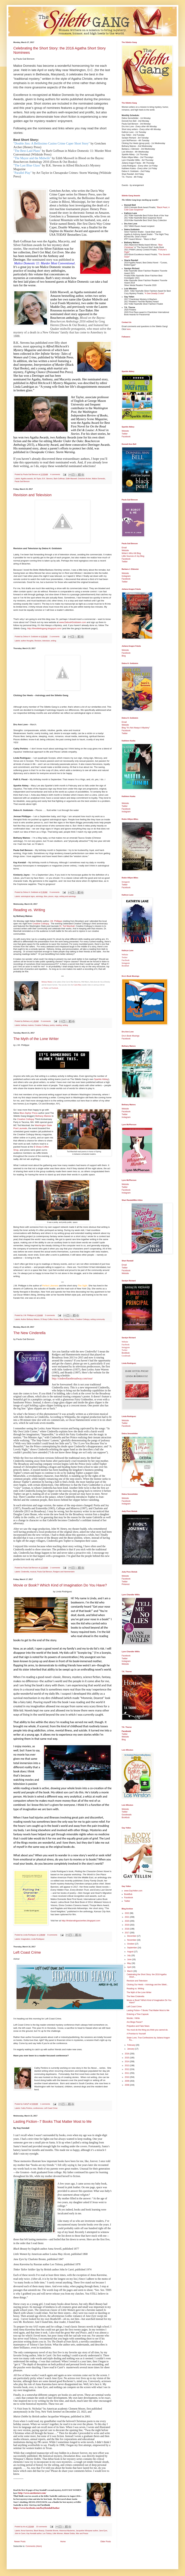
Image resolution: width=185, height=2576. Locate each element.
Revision (37, 641)
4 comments (55, 474)
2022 (127, 1913)
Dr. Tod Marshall (66, 926)
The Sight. (83, 1285)
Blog (124, 656)
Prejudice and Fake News (138, 2026)
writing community (97, 1319)
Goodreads (126, 1356)
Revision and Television (32, 495)
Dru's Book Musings (130, 1036)
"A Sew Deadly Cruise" (154, 293)
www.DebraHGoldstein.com (72, 622)
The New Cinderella (29, 1333)
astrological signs (28, 896)
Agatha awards (27, 479)
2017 (127, 1933)
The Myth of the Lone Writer (36, 1039)
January (131, 2049)
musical (33, 1572)
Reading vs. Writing (29, 910)
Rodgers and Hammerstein (64, 1572)
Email (124, 547)
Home (63, 2541)
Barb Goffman (59, 479)
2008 (127, 2085)
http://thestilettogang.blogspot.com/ (44, 628)
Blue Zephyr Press (29, 1113)
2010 (127, 2077)
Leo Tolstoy (47, 2533)
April (129, 1967)
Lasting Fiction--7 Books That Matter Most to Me (52, 2121)
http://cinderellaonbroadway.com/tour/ (72, 1378)
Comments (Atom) (34, 2546)
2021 (127, 1917)
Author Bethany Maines (30, 1319)
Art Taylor (37, 479)
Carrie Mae (77, 985)
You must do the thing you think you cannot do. (147, 2030)
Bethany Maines (47, 982)
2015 (127, 2058)
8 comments (52, 1935)
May (129, 1963)
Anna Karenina (27, 2531)
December (132, 1936)
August (130, 1951)
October (131, 1944)
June (129, 1959)
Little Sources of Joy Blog (133, 556)
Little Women (57, 2533)
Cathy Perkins (26, 2108)
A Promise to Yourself (136, 2034)
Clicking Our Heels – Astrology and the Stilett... (147, 1984)
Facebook (55, 988)
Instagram (126, 576)
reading (59, 1025)
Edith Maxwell (71, 479)
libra (45, 896)
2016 (127, 2054)
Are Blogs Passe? (134, 2022)
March (130, 1971)
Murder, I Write (133, 2018)
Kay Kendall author (34, 2533)
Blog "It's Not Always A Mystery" (136, 728)
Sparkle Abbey (101, 1079)
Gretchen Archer (84, 479)
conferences (38, 2108)
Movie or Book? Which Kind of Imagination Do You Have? (60, 1585)
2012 (127, 2069)
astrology (39, 896)
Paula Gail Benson (22, 481)
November (132, 1940)
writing (53, 641)
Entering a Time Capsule (137, 2014)
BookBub (128, 1894)
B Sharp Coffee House (49, 1319)
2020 (127, 1921)
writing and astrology (67, 896)
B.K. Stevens (47, 479)
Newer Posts (20, 2541)
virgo (56, 896)
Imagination (25, 1939)
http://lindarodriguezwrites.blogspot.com (81, 1920)
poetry (52, 1025)
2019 (127, 1925)
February (131, 2045)
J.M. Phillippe (56, 921)
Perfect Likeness (50, 1285)
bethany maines (27, 1025)
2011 (127, 2073)
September (132, 1947)
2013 (127, 2065)
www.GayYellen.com (133, 1891)
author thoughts (27, 641)
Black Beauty (39, 2531)
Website (125, 431)
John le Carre (20, 2533)
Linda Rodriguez (37, 1939)
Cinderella (25, 1572)
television (46, 641)
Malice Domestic (98, 479)
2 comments (55, 637)
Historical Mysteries (67, 2531)
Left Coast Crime (27, 1952)
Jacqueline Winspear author (87, 2531)
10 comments (41, 2527)
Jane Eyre (103, 2531)
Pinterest (126, 1584)
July (129, 1955)
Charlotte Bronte (51, 2531)
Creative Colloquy (40, 923)
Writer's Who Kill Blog (131, 553)
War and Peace (82, 2533)
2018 (127, 1929)
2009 (127, 2081)
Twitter (46, 988)
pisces (51, 896)
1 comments (45, 2104)
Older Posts (105, 2541)
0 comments (55, 892)
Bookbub (125, 966)
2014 (127, 2061)
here (128, 329)
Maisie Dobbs (69, 2533)
